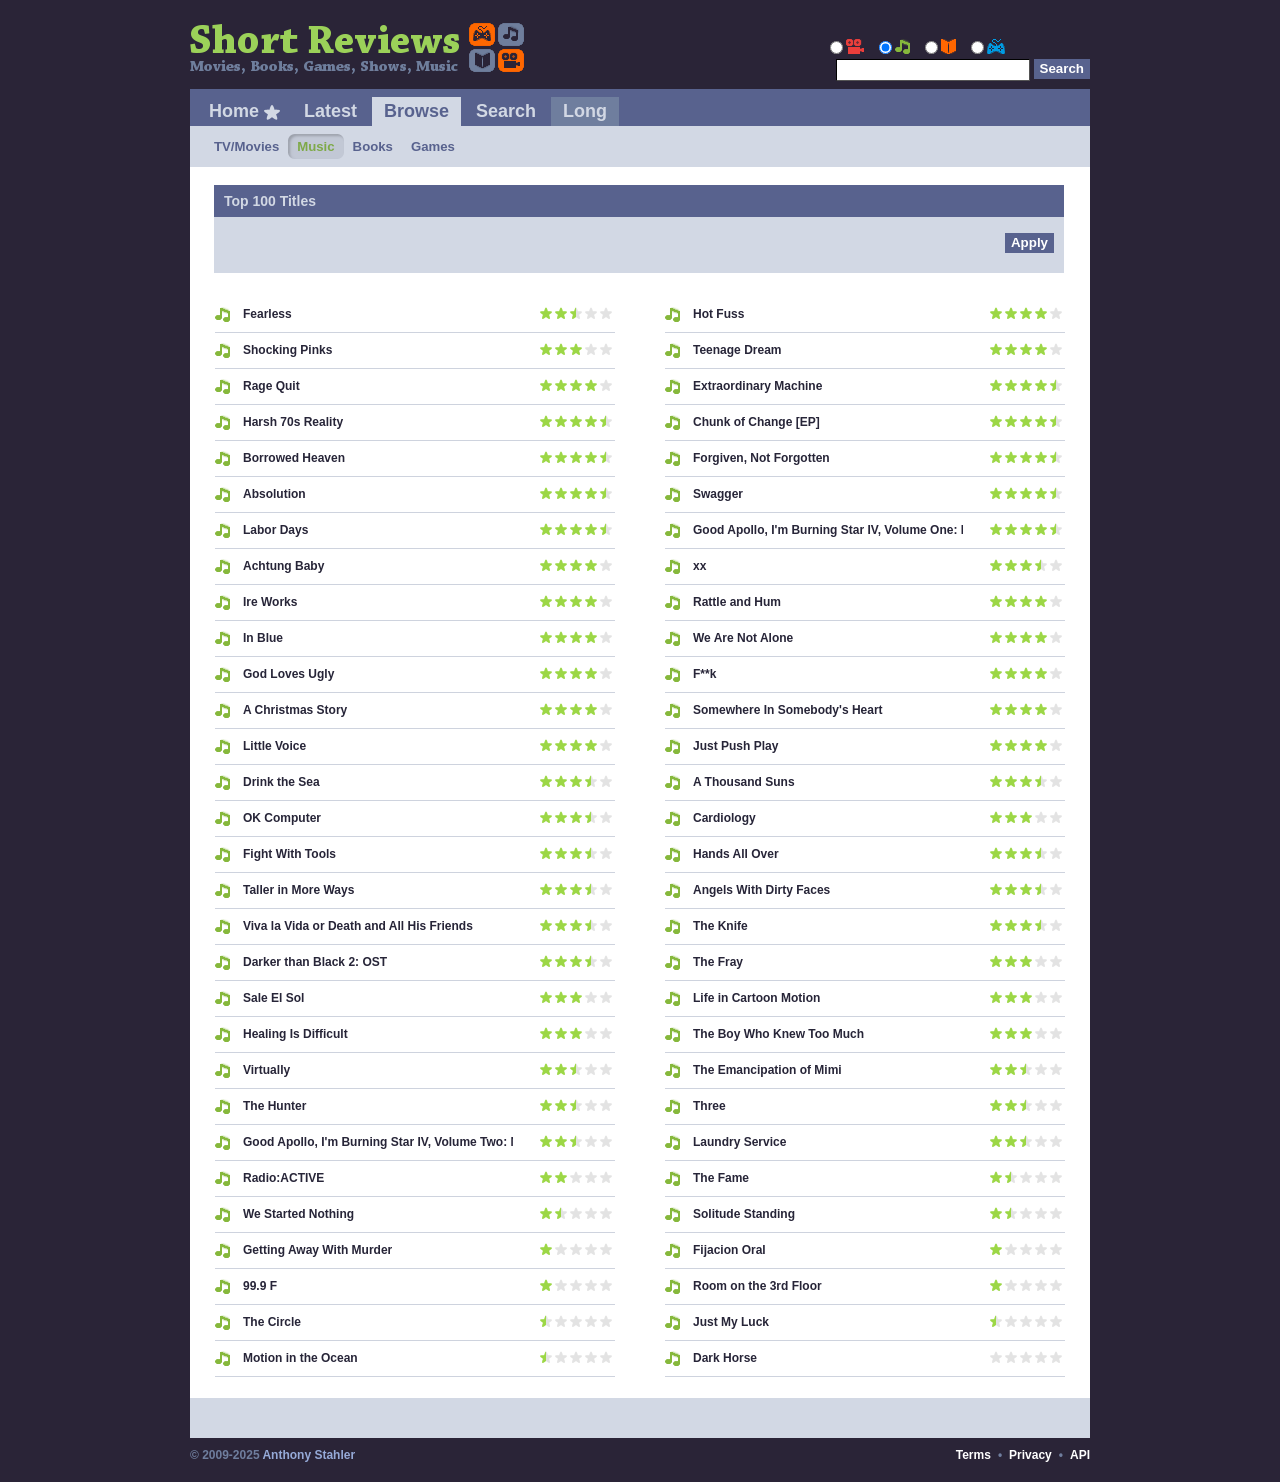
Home (234, 111)
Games (433, 146)
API (1080, 1455)
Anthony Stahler (308, 1455)
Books (373, 146)
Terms (973, 1455)
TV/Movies (246, 146)
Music (315, 146)
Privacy (1030, 1455)
